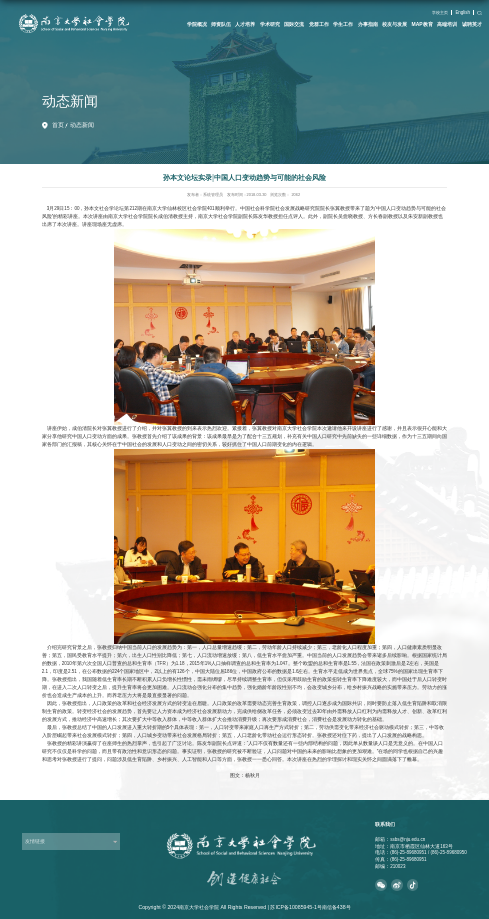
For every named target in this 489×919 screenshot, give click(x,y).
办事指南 (368, 24)
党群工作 (319, 24)
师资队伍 (221, 24)
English (462, 12)
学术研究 (270, 24)
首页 (58, 125)
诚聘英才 (472, 24)
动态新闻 (82, 125)
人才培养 (245, 24)
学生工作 (343, 24)
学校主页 (440, 12)
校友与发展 (394, 24)
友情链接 (35, 841)
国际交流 (294, 24)
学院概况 (197, 24)
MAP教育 (422, 24)
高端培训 (447, 24)
